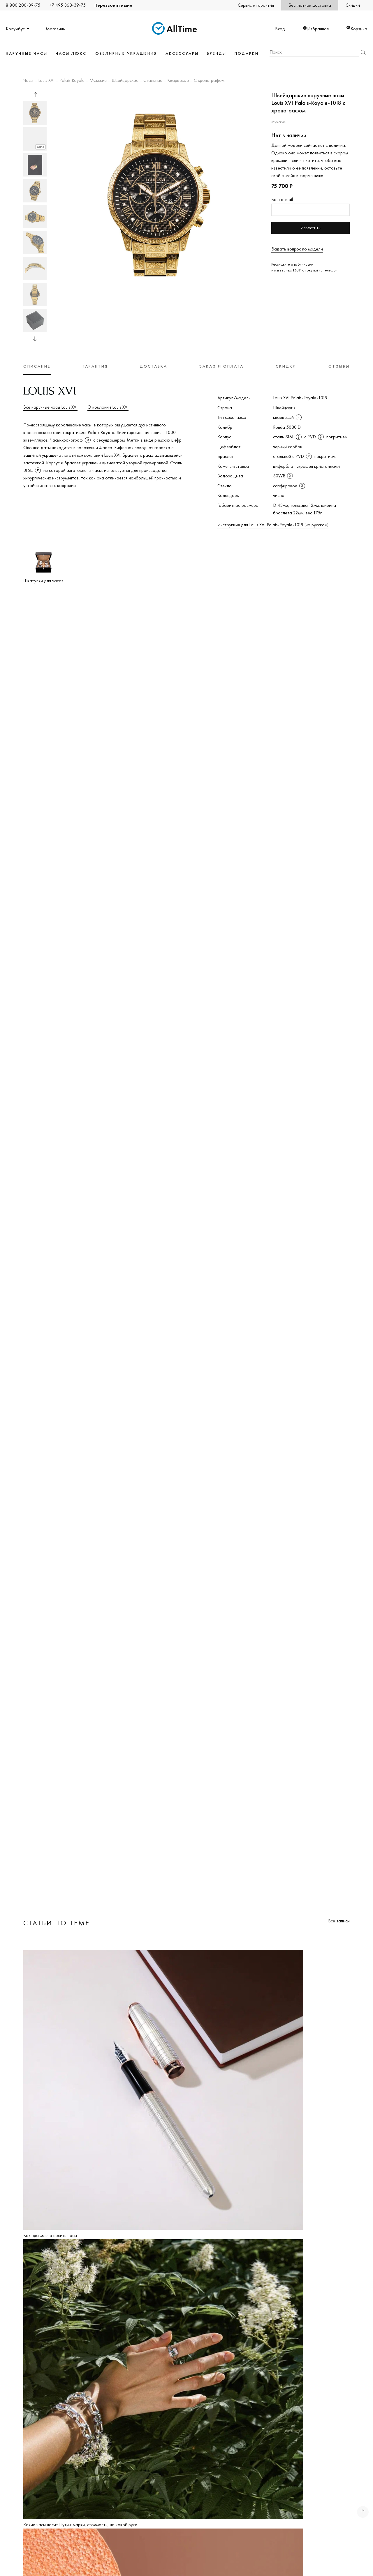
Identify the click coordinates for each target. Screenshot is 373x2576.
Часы (28, 80)
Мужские (98, 80)
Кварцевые (178, 80)
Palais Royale (72, 80)
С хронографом (209, 80)
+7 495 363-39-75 (67, 5)
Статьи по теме (56, 1922)
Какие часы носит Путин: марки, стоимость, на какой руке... (81, 2525)
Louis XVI (46, 80)
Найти (363, 52)
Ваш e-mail (282, 199)
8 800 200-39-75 (23, 5)
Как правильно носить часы (50, 2235)
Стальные (152, 80)
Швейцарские (125, 80)
